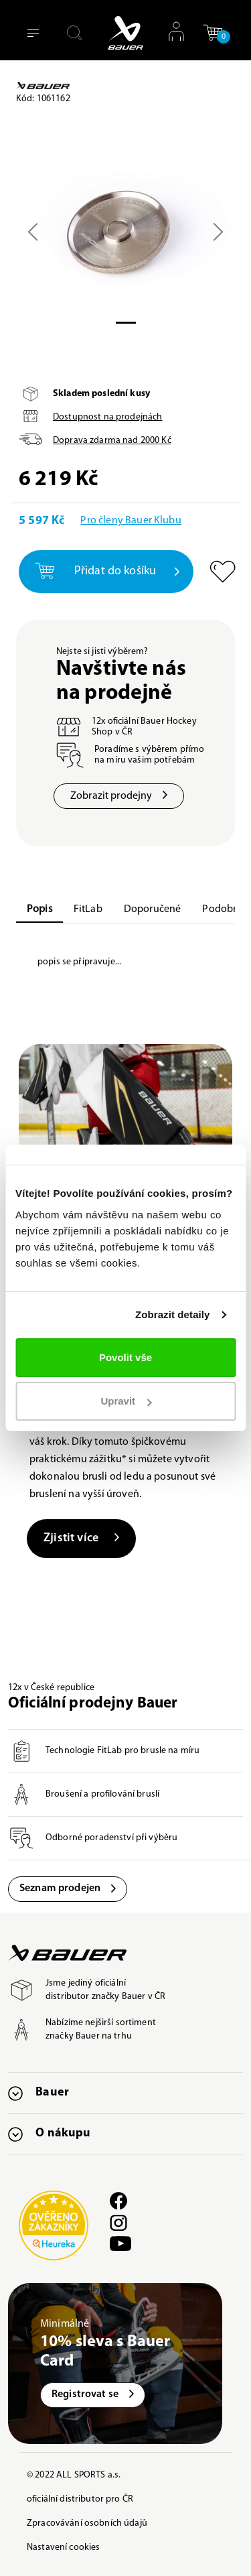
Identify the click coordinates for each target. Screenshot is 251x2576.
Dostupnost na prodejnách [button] (107, 417)
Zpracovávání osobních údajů (87, 2523)
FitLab (88, 909)
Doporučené (152, 909)
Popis (39, 909)
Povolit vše (125, 1357)
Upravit (125, 1401)
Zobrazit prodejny (118, 796)
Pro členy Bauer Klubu (130, 520)
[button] (213, 32)
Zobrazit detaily (172, 1314)
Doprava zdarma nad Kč (112, 441)
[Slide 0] (126, 322)
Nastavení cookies (63, 2547)
